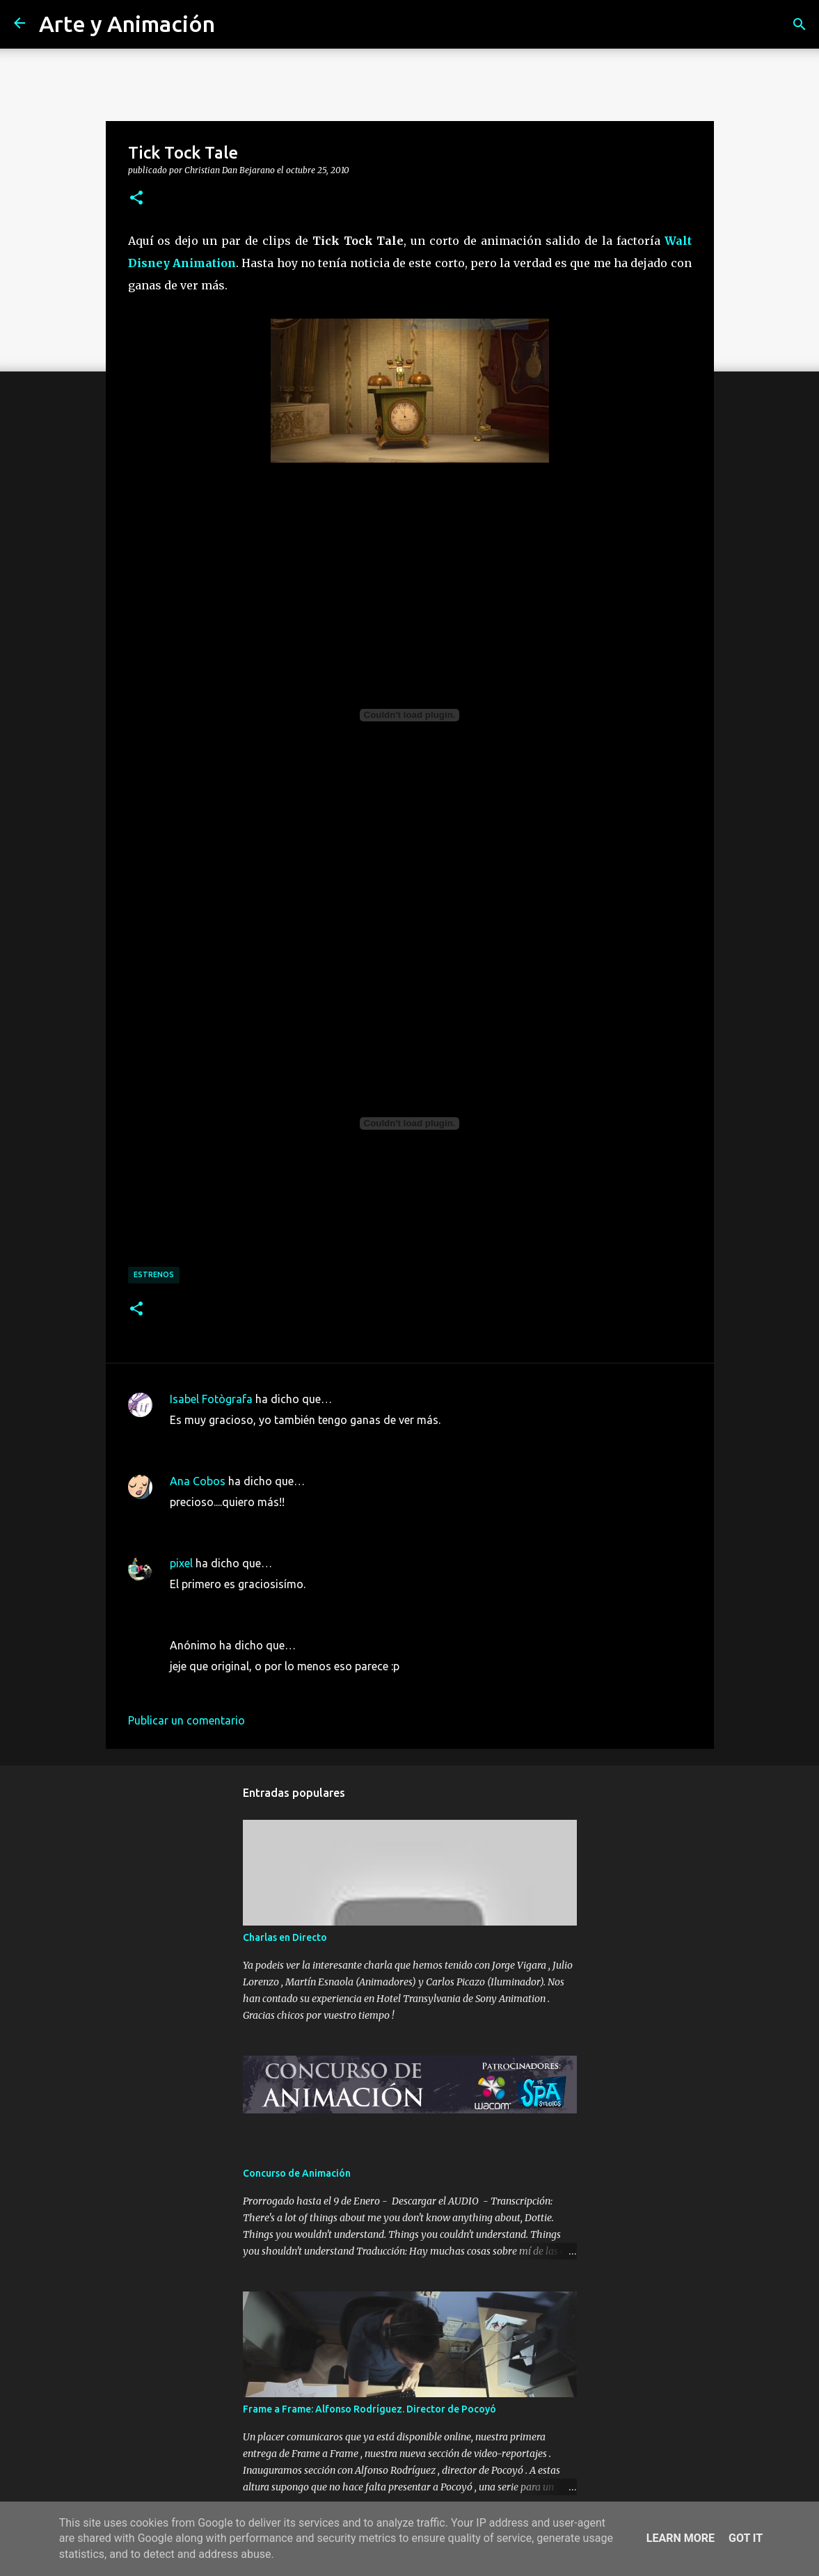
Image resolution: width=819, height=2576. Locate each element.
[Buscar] (799, 24)
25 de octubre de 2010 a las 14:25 (254, 1605)
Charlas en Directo (285, 1937)
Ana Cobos (197, 1481)
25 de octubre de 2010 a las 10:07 (254, 1523)
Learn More (680, 2538)
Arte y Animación (127, 23)
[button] (136, 198)
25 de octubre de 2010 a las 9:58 (251, 1440)
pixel (181, 1563)
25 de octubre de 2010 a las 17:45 (254, 1687)
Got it (746, 2538)
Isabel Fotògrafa (211, 1399)
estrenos (154, 1274)
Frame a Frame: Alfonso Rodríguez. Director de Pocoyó (369, 2409)
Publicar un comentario (186, 1720)
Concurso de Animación (297, 2173)
